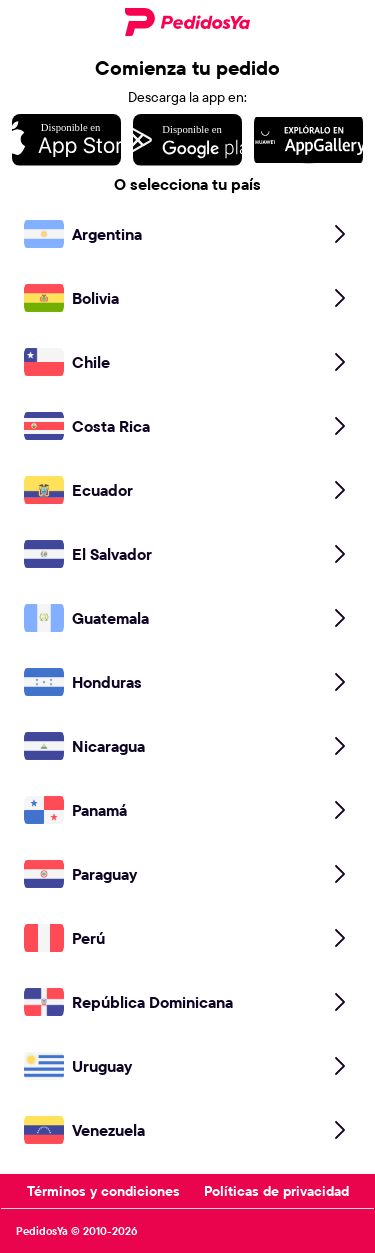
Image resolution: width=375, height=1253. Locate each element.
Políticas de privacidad (276, 1191)
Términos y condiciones (103, 1191)
